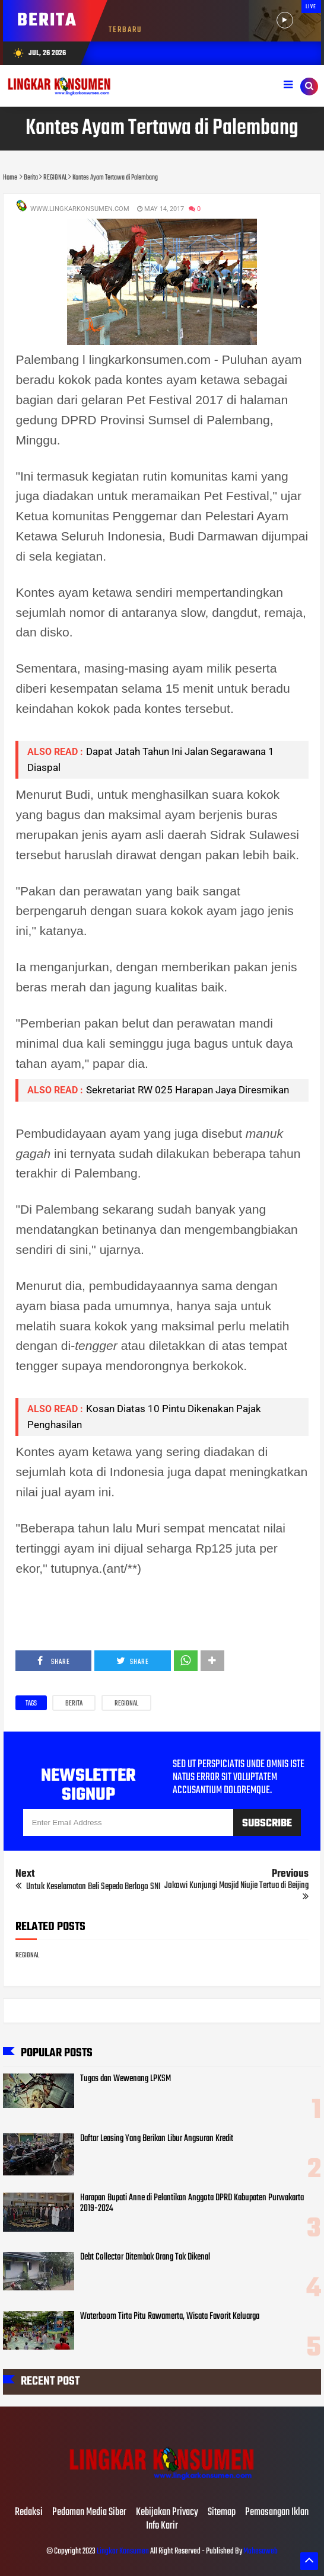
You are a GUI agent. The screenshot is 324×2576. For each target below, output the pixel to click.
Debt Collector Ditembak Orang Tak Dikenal (145, 2257)
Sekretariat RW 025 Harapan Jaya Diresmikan (187, 1090)
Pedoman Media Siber (89, 2512)
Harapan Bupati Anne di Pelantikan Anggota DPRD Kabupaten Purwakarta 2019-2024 (192, 2203)
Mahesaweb (260, 2551)
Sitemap (222, 2512)
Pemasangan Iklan (277, 2512)
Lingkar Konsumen (123, 2551)
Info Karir (162, 2526)
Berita (73, 1704)
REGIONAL (126, 1704)
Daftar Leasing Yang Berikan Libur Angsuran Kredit (156, 2138)
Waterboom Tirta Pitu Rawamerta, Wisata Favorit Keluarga (169, 2316)
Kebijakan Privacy (167, 2512)
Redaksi (29, 2512)
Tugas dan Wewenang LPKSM (125, 2079)
